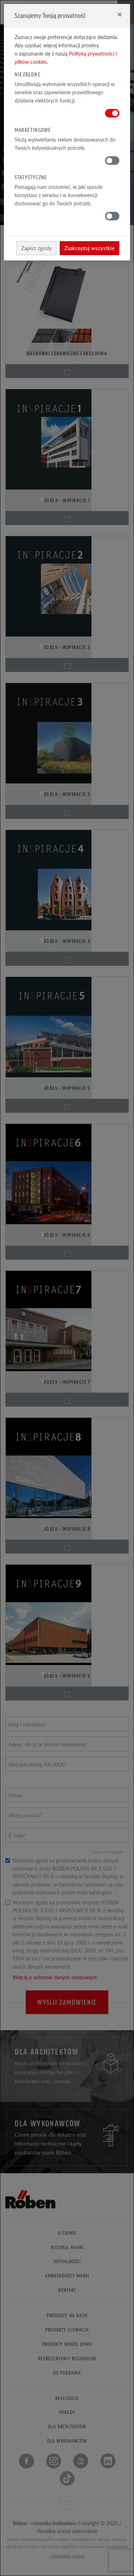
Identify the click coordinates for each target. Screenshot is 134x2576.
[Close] (119, 14)
